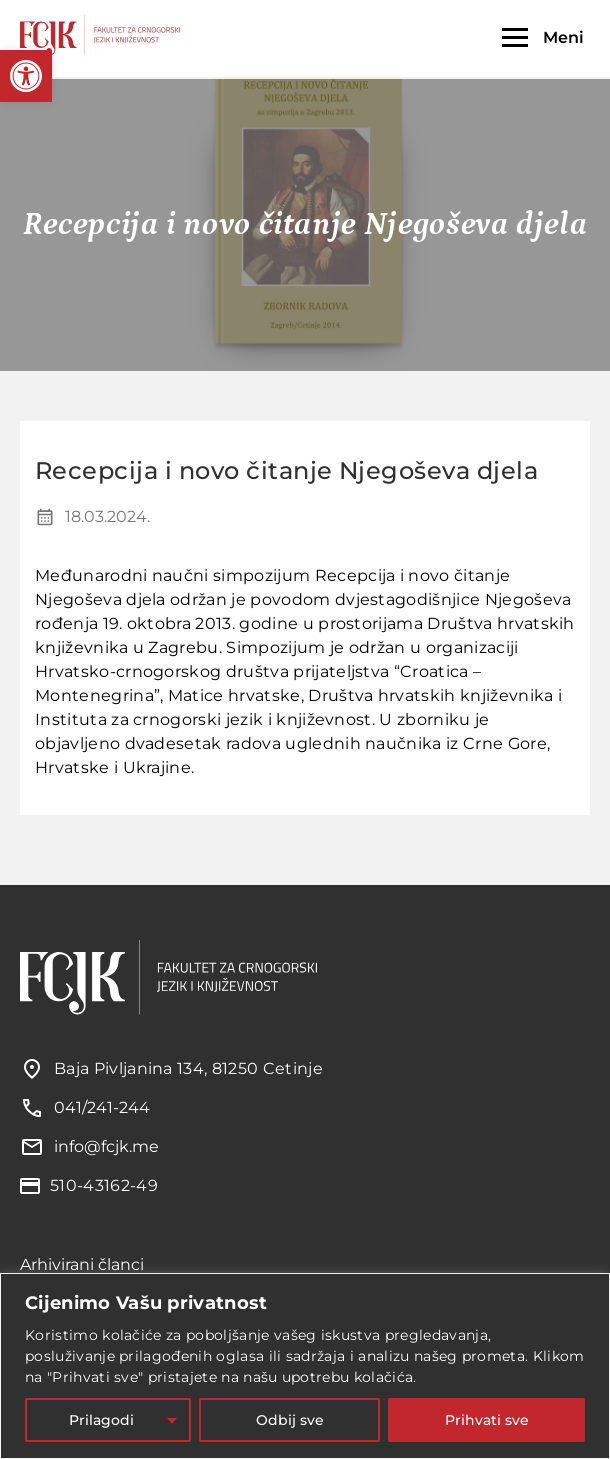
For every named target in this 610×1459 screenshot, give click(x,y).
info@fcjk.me (106, 1146)
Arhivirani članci (82, 1264)
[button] (26, 76)
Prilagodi (101, 1420)
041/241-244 (102, 1107)
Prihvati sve (487, 1420)
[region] (305, 1366)
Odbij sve (290, 1420)
